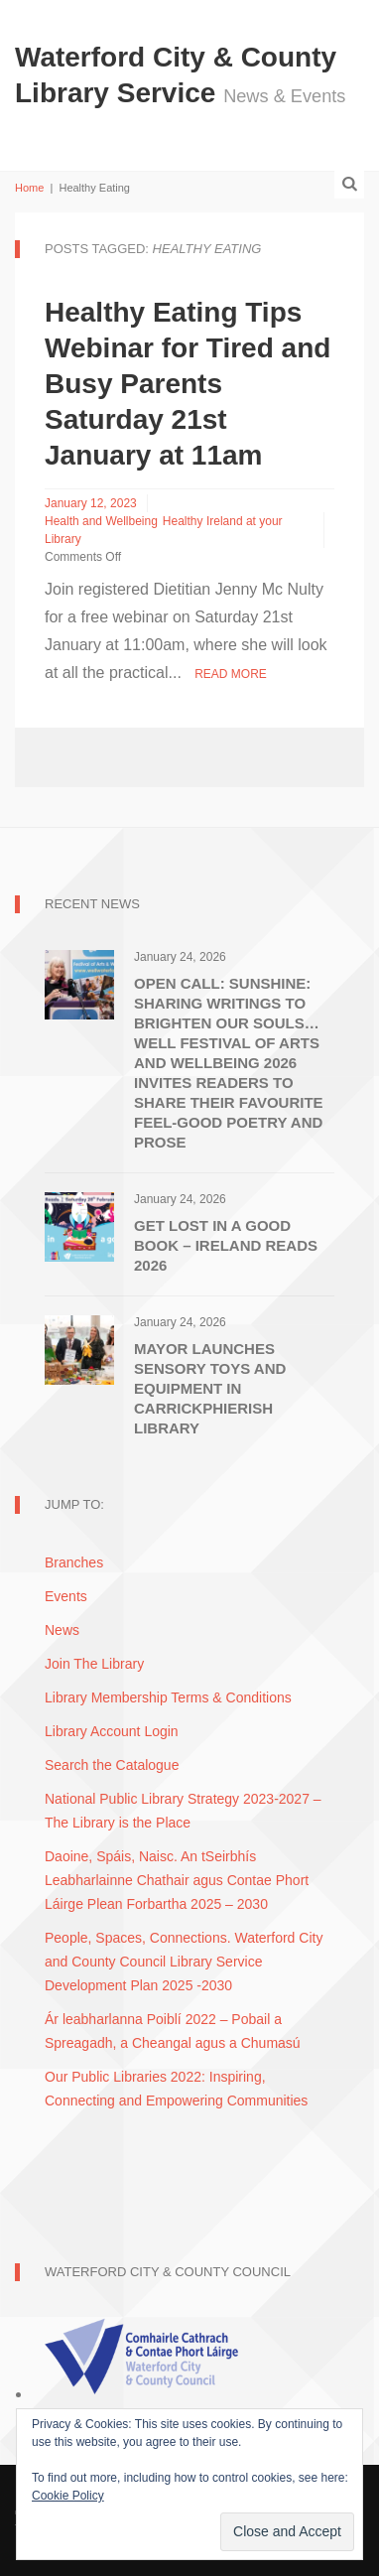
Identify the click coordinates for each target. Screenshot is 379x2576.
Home (29, 188)
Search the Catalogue (112, 1765)
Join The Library (94, 1664)
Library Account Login (112, 1731)
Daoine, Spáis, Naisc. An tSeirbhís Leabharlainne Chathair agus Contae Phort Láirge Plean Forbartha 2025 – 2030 (177, 1880)
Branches (74, 1562)
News (62, 1630)
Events (66, 1596)
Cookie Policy (68, 2496)
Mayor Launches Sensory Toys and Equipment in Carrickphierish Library (210, 1388)
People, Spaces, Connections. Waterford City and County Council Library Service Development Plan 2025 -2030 (183, 1961)
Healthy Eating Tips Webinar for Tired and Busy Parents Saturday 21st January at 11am (187, 384)
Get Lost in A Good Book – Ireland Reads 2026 (225, 1245)
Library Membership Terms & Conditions (168, 1697)
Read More (230, 674)
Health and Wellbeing (101, 521)
